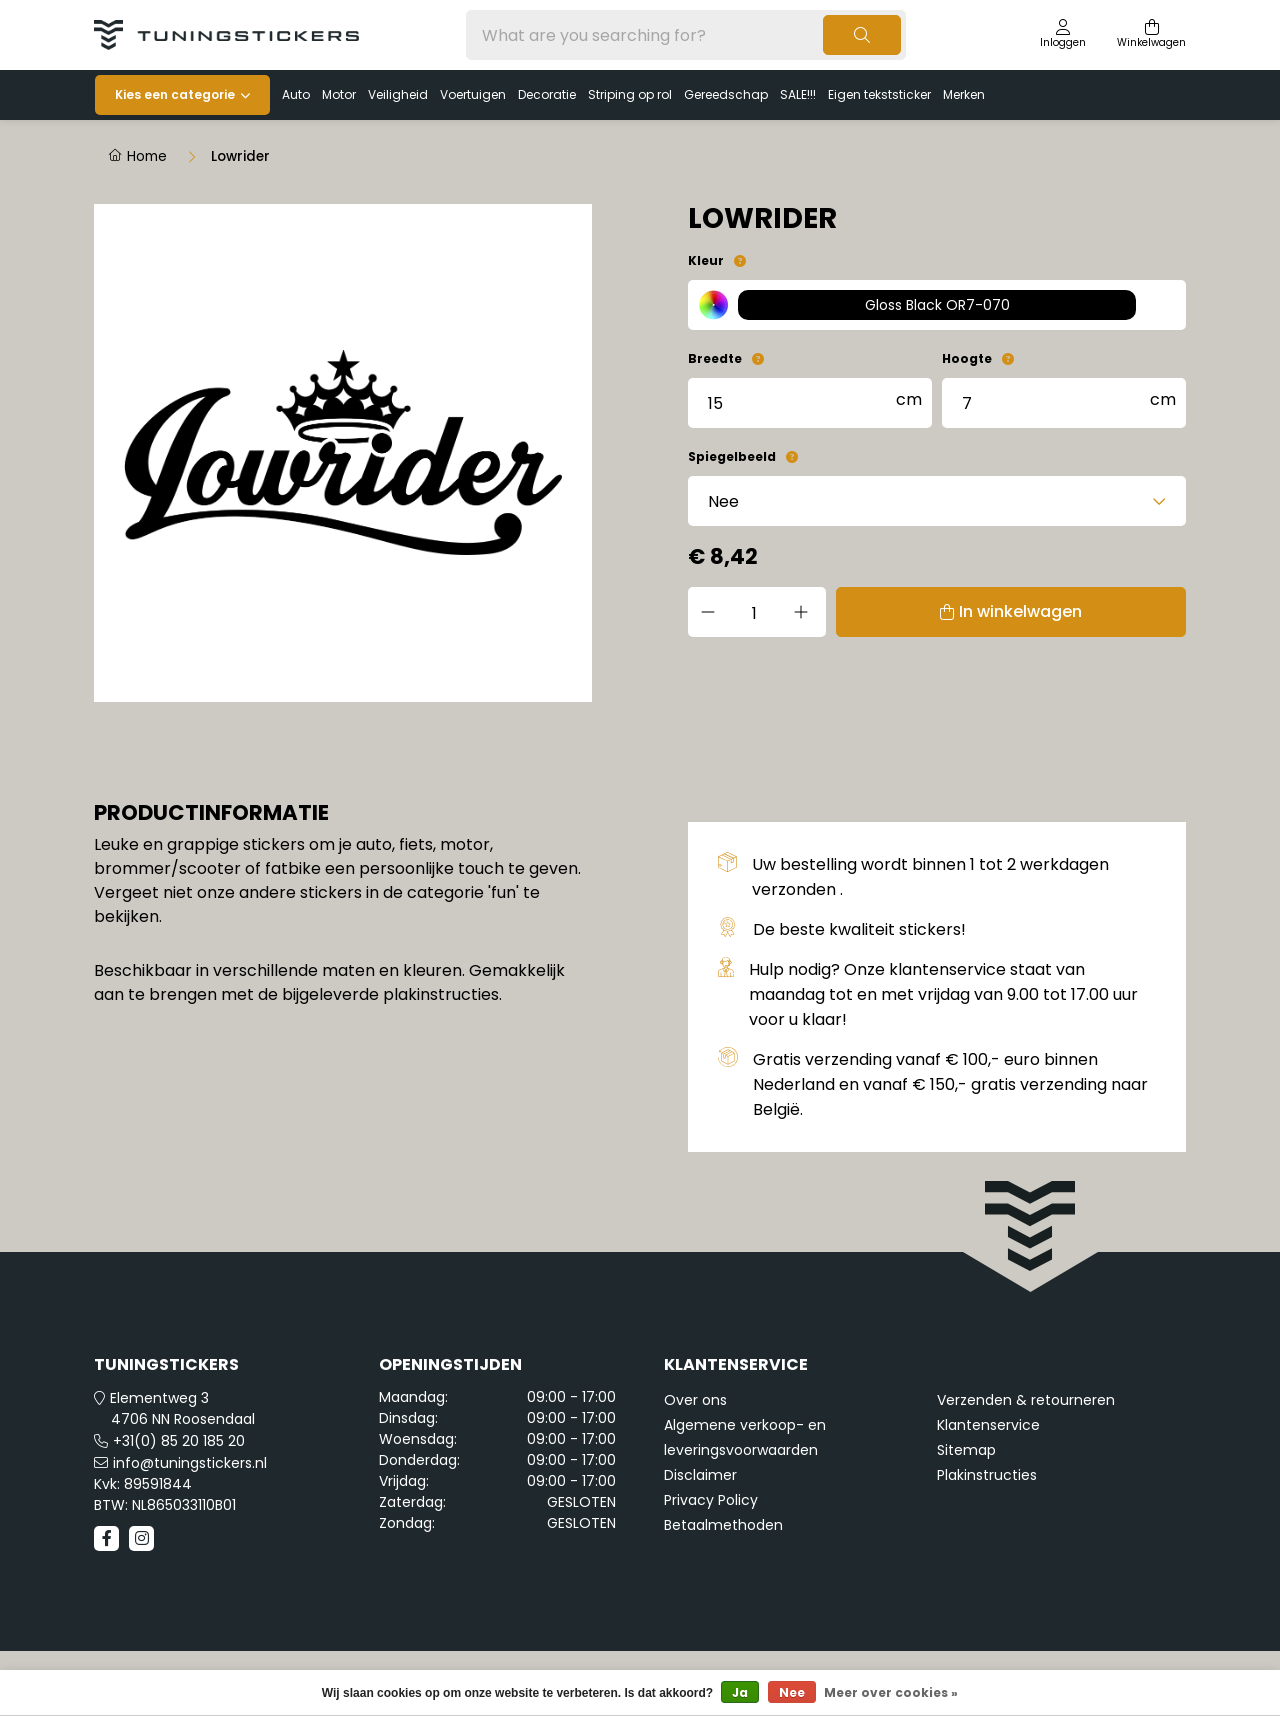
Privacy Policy (711, 1500)
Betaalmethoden (723, 1525)
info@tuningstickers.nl (190, 1463)
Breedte (715, 358)
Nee (792, 1692)
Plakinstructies (987, 1475)
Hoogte (967, 358)
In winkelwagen (1012, 611)
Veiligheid (398, 94)
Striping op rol (630, 94)
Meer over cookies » (891, 1692)
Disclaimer (700, 1475)
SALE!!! (798, 94)
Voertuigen (473, 94)
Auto (296, 94)
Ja (740, 1692)
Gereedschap (726, 94)
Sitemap (966, 1450)
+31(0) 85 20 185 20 (179, 1441)
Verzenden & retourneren (1026, 1400)
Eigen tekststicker (879, 94)
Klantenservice (988, 1425)
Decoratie (547, 94)
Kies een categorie (175, 94)
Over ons (695, 1400)
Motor (339, 94)
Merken (964, 94)
